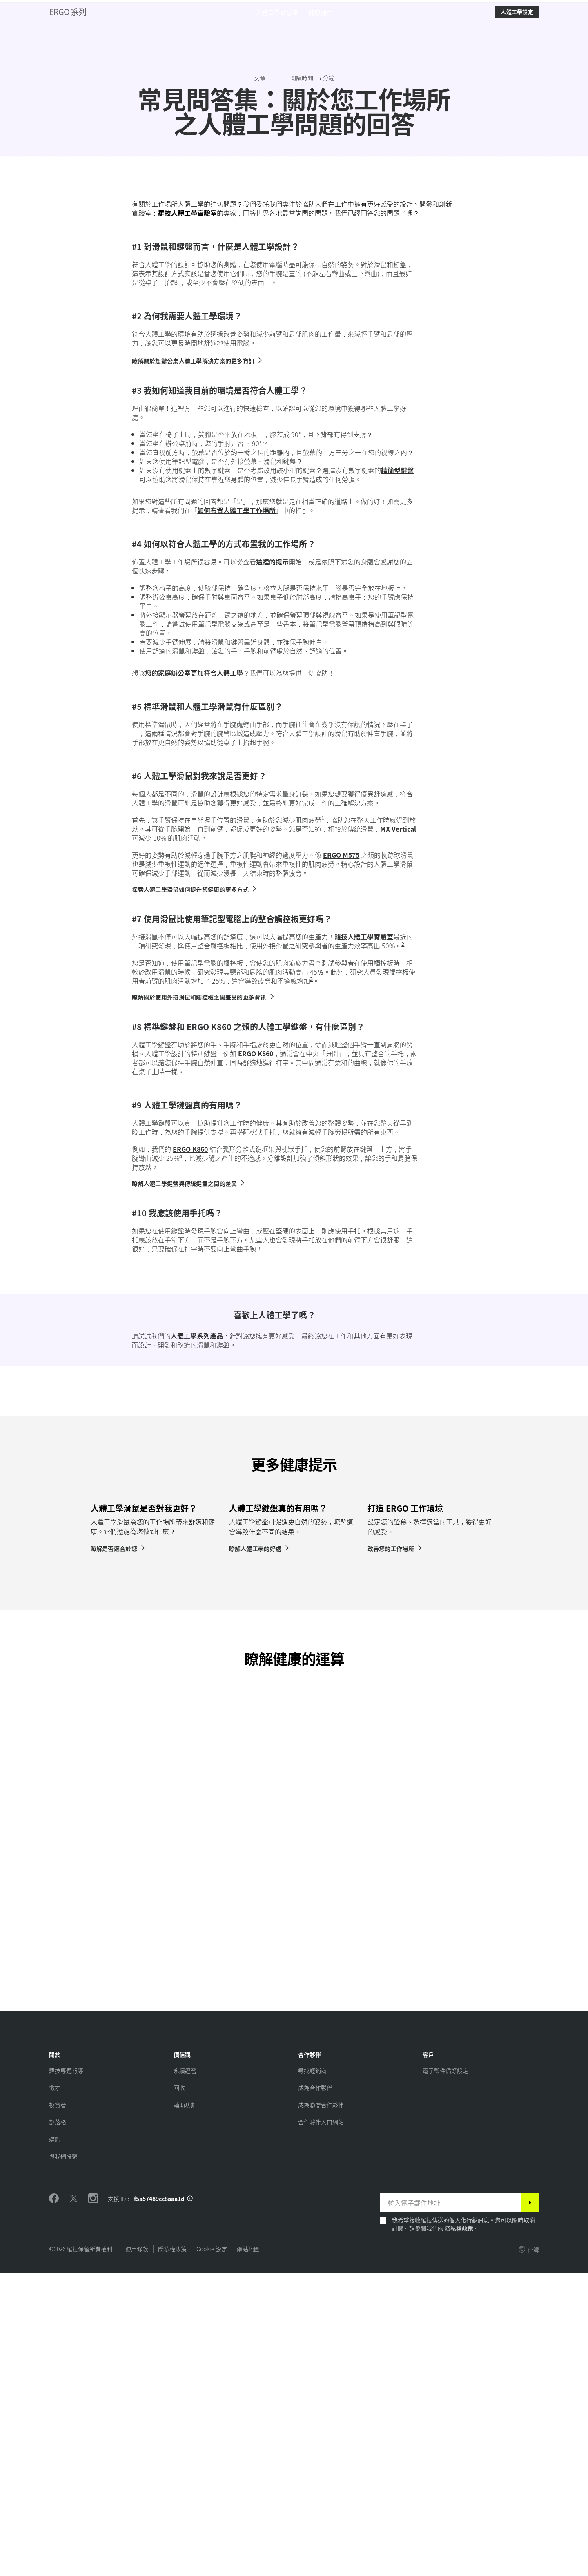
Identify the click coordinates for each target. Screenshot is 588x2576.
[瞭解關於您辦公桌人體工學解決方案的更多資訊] (197, 590)
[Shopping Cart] (558, 28)
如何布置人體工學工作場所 (236, 740)
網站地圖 (248, 2552)
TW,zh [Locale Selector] (553, 8)
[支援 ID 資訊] (190, 2502)
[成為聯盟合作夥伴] (321, 2408)
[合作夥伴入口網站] (321, 2425)
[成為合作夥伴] (315, 2390)
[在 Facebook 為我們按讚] (54, 2501)
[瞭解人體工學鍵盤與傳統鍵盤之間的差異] (188, 1412)
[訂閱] (530, 2505)
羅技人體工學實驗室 (187, 442)
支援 (520, 8)
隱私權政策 (459, 2531)
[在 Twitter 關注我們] (73, 2501)
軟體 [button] (142, 26)
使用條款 (136, 2552)
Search (486, 28)
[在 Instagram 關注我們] (93, 2501)
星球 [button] (111, 26)
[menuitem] (277, 49)
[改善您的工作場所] (395, 1851)
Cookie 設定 (211, 2552)
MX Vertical (398, 1058)
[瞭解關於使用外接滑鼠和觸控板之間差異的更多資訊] (203, 1226)
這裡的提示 (272, 791)
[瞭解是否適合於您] (118, 1851)
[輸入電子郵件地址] (450, 2505)
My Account (539, 28)
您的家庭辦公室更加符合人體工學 (194, 902)
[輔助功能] (185, 2408)
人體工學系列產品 (197, 1565)
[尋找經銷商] (312, 2373)
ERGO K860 (255, 1283)
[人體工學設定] (517, 49)
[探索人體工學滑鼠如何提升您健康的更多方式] (194, 1118)
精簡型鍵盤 (397, 700)
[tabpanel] (156, 1790)
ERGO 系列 (67, 49)
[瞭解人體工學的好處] (259, 1851)
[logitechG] (75, 7)
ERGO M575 (341, 1084)
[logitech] (39, 7)
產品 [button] (80, 26)
